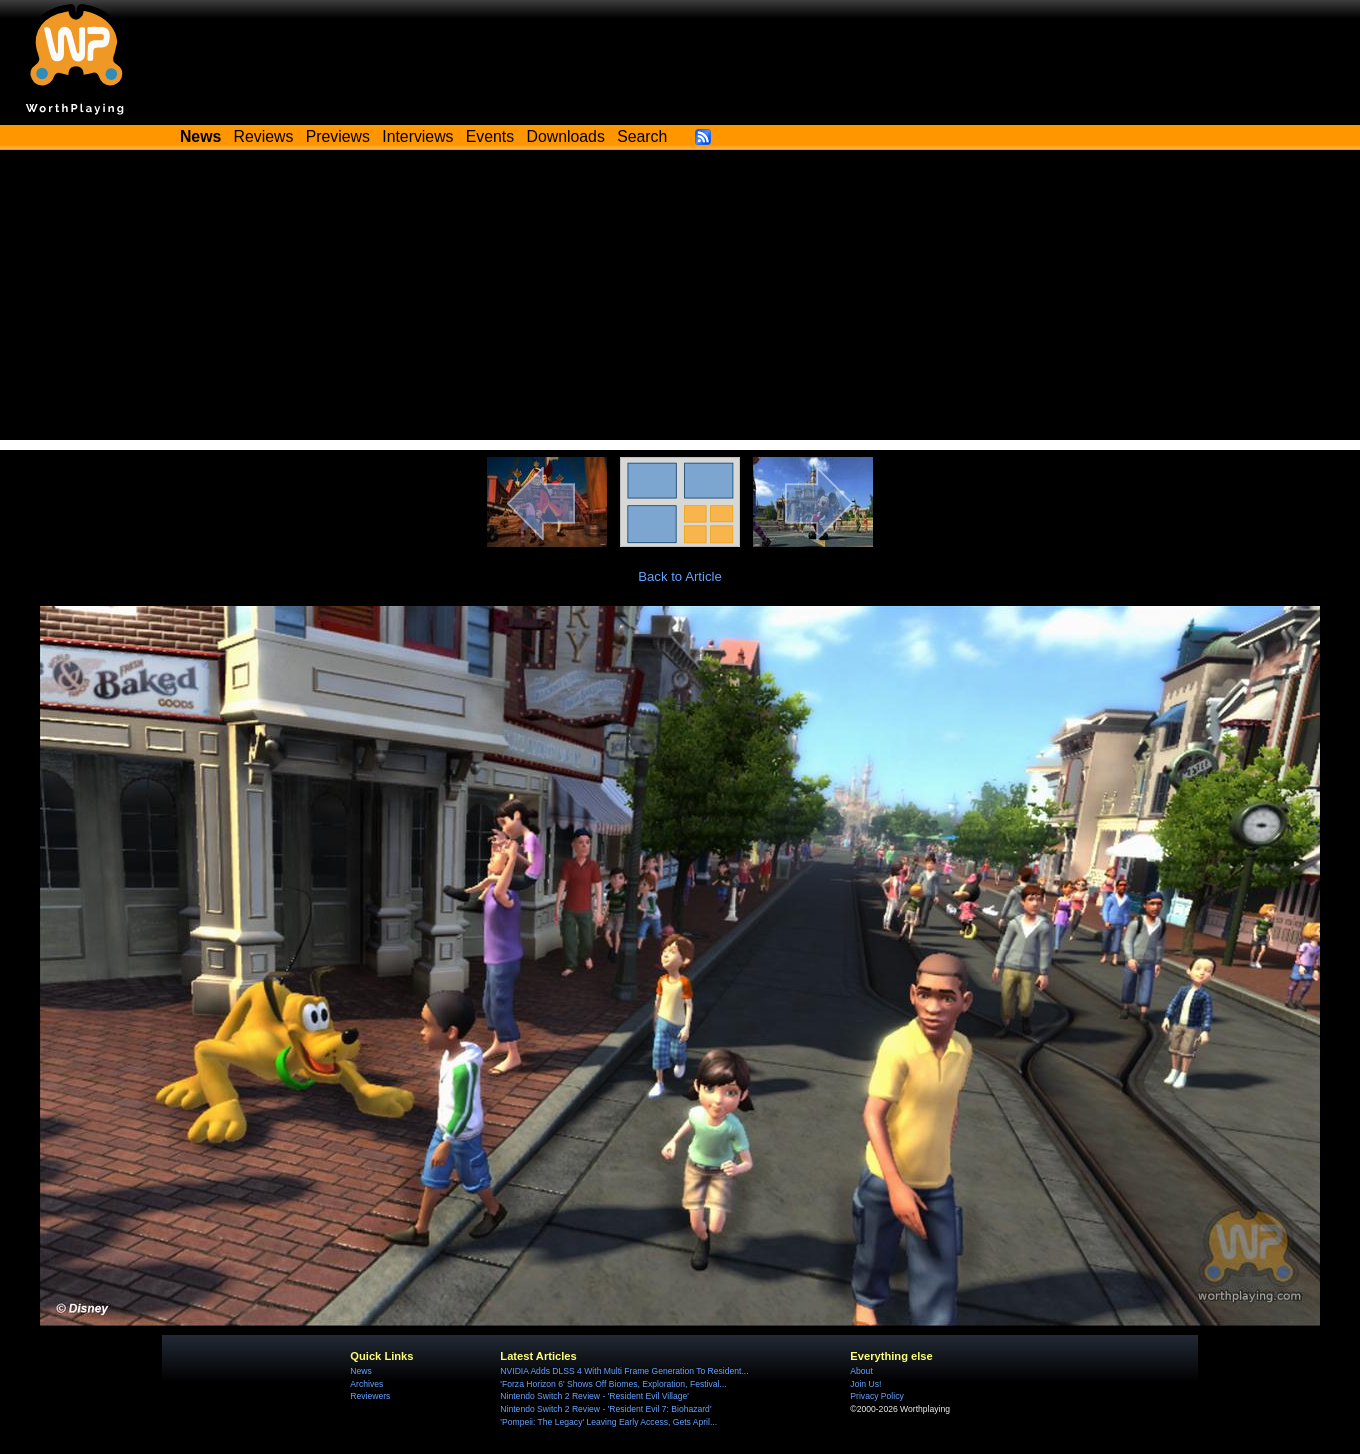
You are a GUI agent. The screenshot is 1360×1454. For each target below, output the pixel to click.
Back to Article (680, 576)
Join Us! (865, 1384)
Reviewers (370, 1396)
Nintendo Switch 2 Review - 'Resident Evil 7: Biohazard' (605, 1409)
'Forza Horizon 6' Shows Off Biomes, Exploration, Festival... (613, 1384)
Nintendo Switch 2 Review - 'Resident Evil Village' (594, 1396)
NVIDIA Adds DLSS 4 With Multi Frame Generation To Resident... (624, 1371)
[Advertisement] (680, 300)
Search (642, 136)
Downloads (566, 136)
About (861, 1371)
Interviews (417, 136)
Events (490, 136)
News (360, 1371)
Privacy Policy (876, 1396)
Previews (338, 136)
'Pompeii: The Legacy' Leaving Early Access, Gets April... (608, 1422)
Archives (366, 1384)
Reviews (264, 136)
